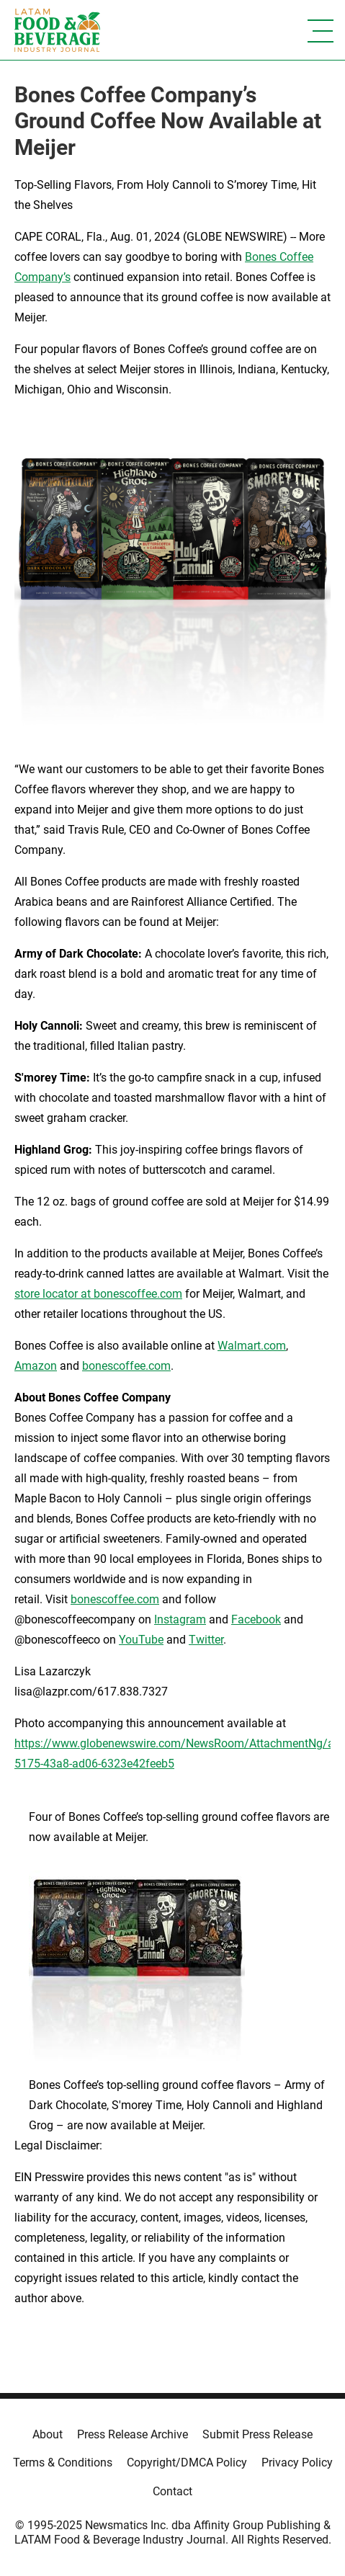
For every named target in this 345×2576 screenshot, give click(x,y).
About (47, 2434)
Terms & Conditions (62, 2462)
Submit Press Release (257, 2434)
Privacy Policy (297, 2462)
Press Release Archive (132, 2434)
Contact (172, 2491)
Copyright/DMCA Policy (187, 2462)
